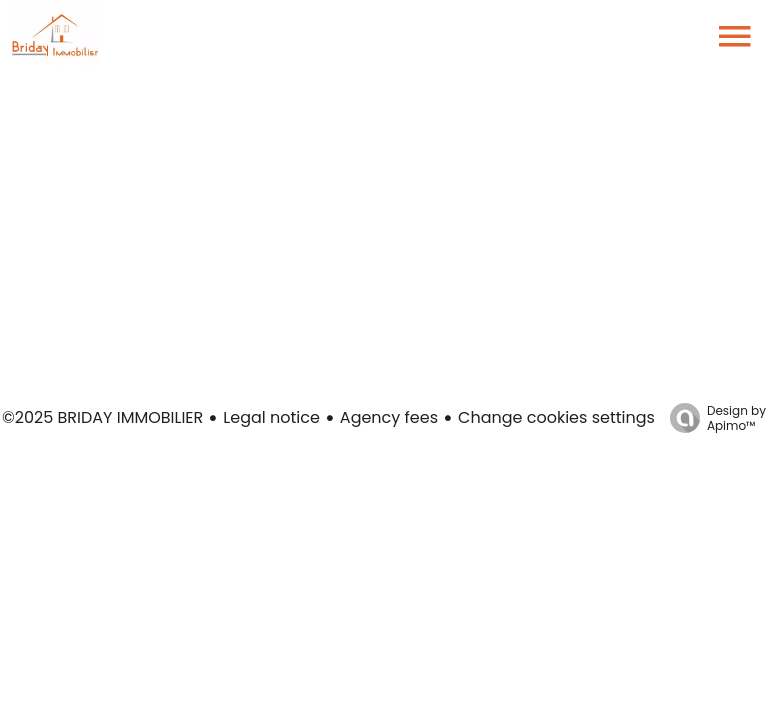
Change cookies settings (556, 417)
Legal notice (271, 417)
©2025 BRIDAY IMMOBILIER (102, 417)
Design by (713, 417)
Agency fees (389, 417)
